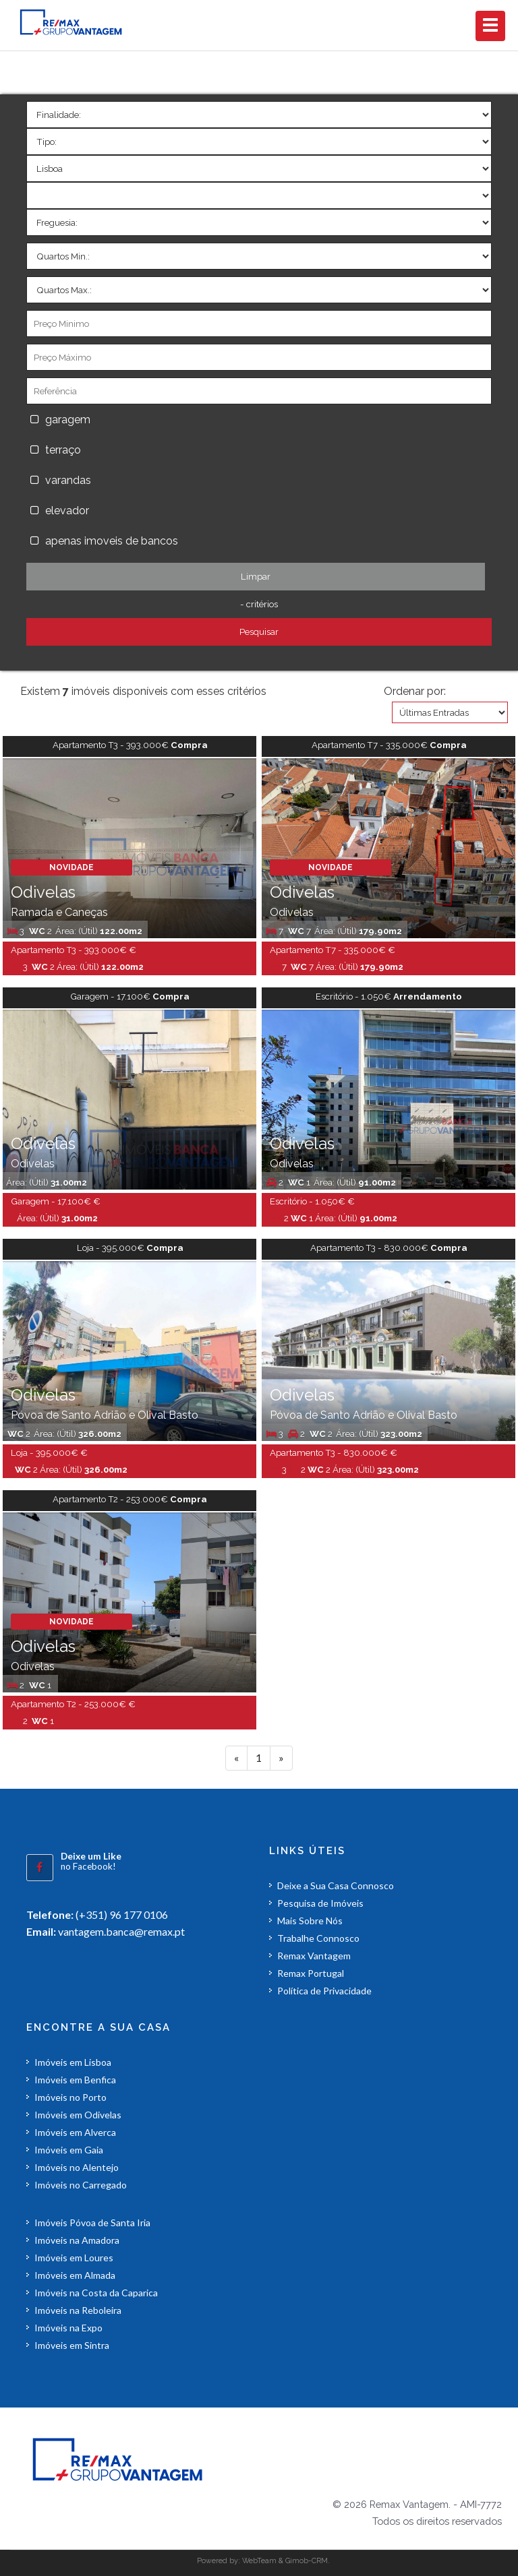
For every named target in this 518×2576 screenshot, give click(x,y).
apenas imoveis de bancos (114, 540)
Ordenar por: (415, 691)
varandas (68, 480)
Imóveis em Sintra (71, 2345)
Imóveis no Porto (70, 2097)
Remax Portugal (310, 1973)
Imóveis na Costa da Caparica (96, 2292)
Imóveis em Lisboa (72, 2062)
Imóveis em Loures (73, 2257)
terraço (63, 449)
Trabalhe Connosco (318, 1938)
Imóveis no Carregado (80, 2184)
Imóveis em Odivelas (77, 2114)
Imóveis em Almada (74, 2275)
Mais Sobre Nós (310, 1920)
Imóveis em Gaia (68, 2149)
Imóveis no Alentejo (76, 2167)
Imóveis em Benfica (75, 2079)
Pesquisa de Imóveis (320, 1903)
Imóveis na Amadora (76, 2240)
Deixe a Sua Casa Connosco (335, 1885)
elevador (67, 510)
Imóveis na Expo (68, 2327)
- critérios (259, 604)
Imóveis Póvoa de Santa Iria (92, 2222)
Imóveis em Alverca (75, 2132)
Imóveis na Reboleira (77, 2310)
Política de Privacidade (324, 1990)
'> (259, 114)
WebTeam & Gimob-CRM (285, 2560)
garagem (67, 419)
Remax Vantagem (314, 1955)
